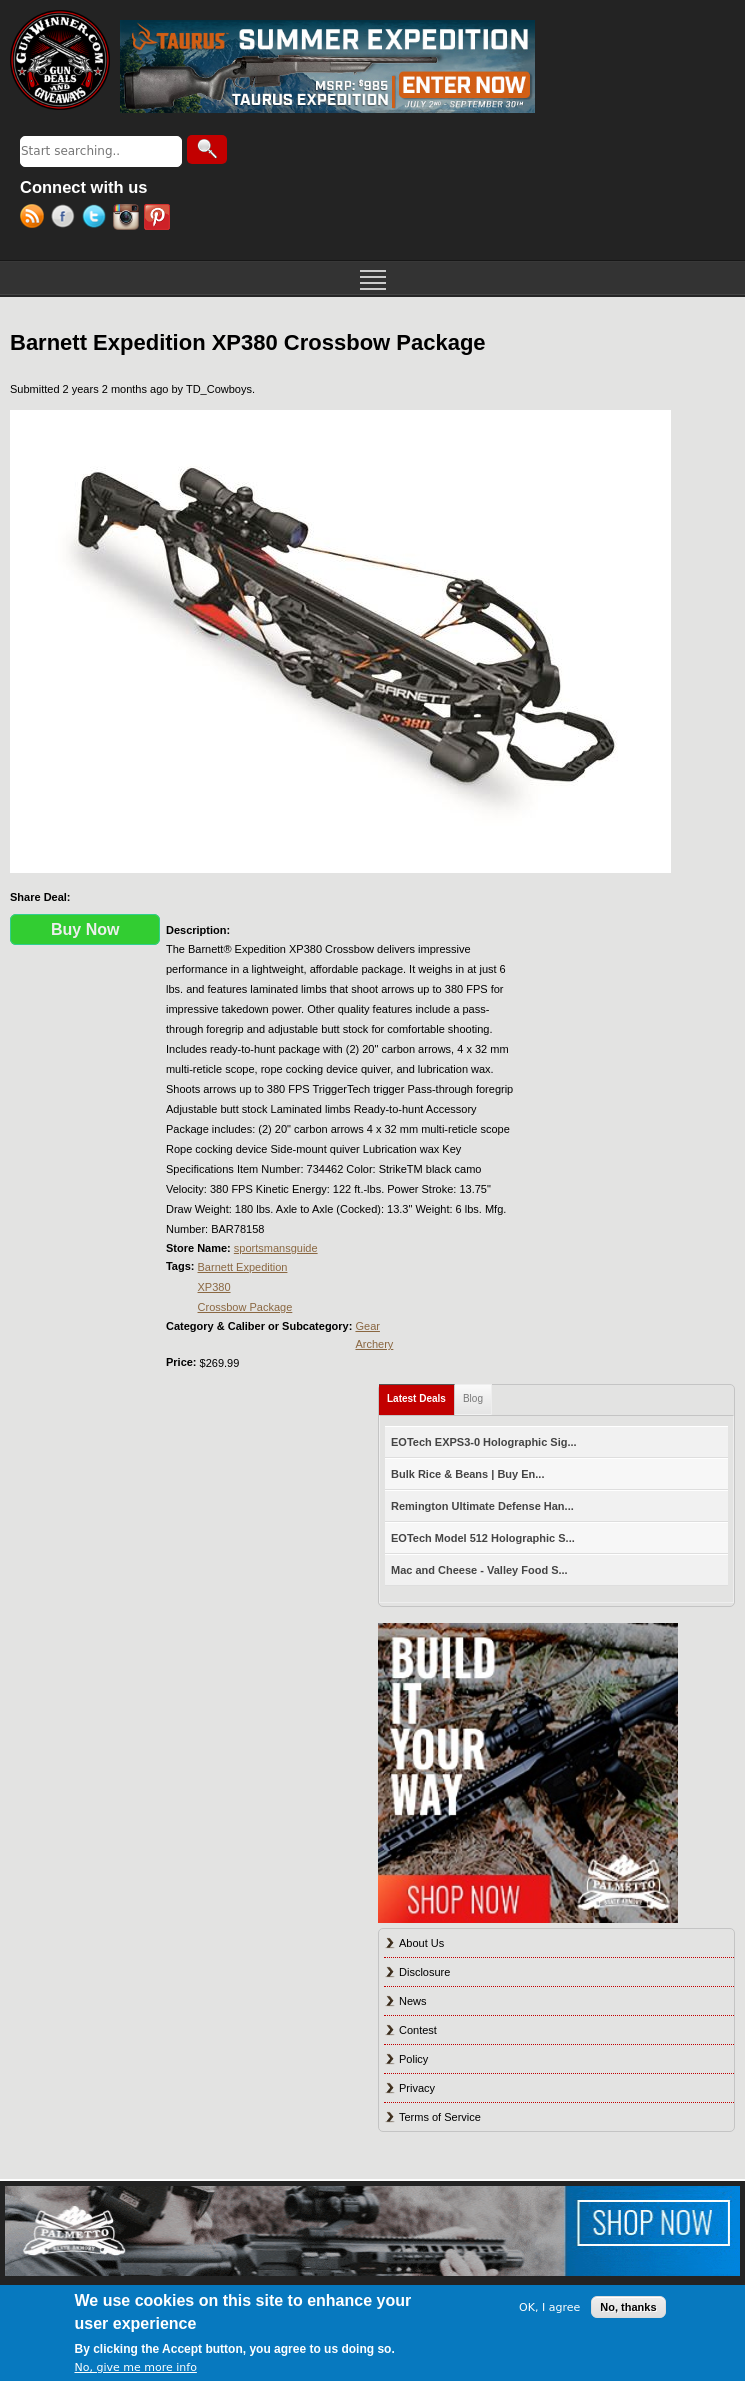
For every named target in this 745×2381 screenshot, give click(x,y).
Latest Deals (421, 1394)
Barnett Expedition (243, 1267)
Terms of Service (440, 2117)
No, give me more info (136, 2367)
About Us (421, 1943)
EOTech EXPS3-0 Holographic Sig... (484, 1442)
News (413, 2001)
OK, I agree (549, 2307)
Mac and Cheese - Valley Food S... (479, 1570)
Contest (418, 2030)
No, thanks (628, 2307)
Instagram (128, 219)
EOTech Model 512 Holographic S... (483, 1538)
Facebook (66, 219)
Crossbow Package (245, 1307)
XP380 (214, 1287)
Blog (473, 1398)
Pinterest (159, 219)
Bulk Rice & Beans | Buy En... (467, 1474)
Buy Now (85, 929)
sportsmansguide (276, 1248)
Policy (413, 2059)
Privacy (417, 2088)
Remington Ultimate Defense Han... (482, 1506)
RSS (35, 219)
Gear (367, 1326)
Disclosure (424, 1972)
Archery (374, 1344)
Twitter (97, 219)
